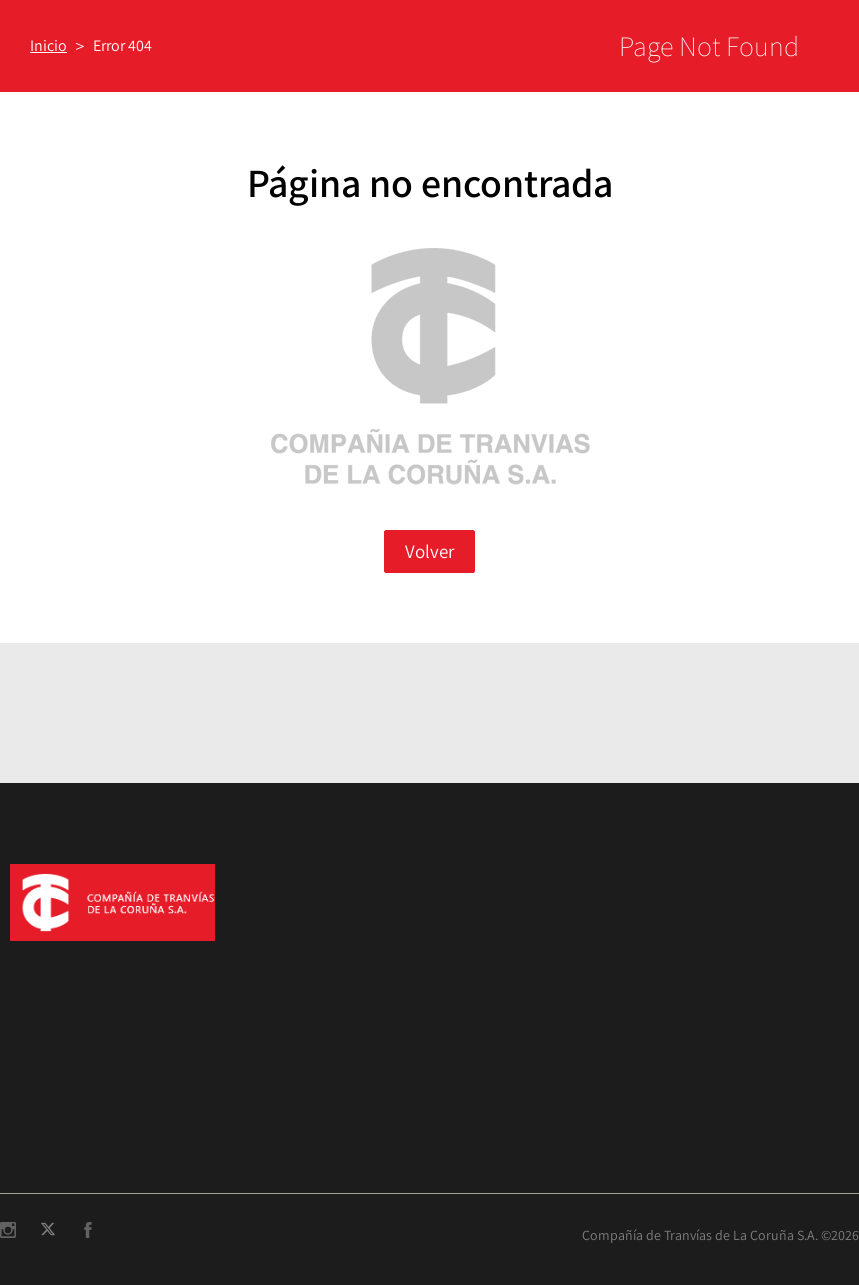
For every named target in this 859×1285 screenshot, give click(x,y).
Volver (429, 551)
